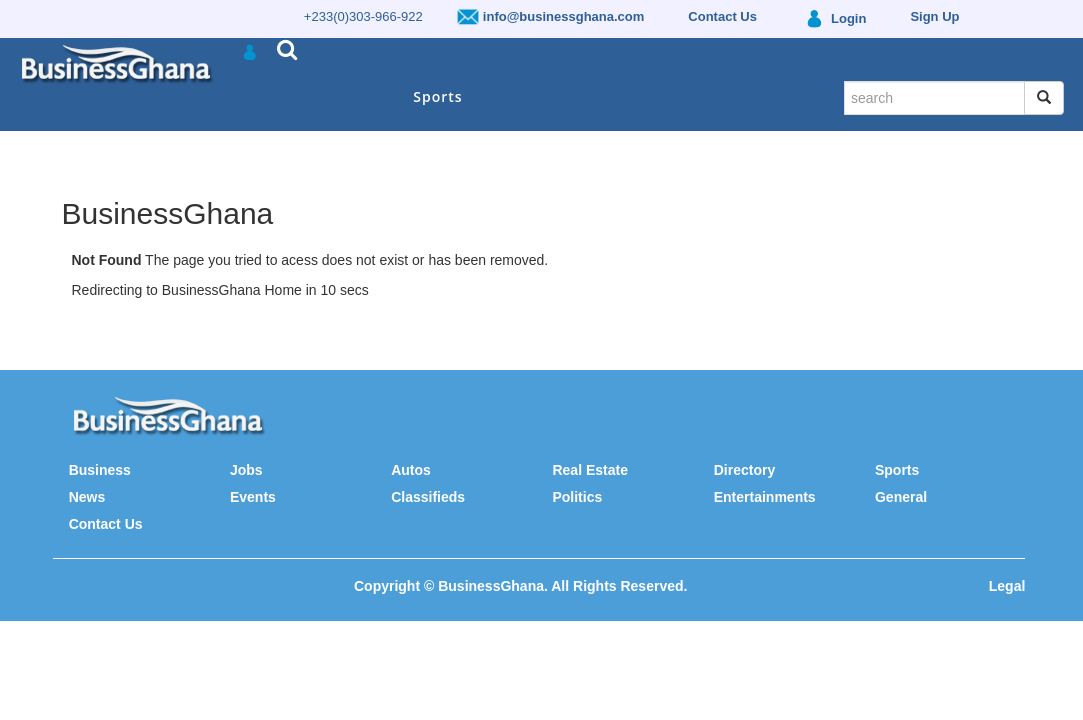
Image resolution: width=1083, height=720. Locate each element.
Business (100, 470)
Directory (744, 470)
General (901, 497)
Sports (437, 96)
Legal (1007, 586)
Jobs (246, 470)
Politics (577, 497)
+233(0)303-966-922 (363, 16)
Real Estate (589, 470)
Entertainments (765, 497)
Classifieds (428, 497)
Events (253, 497)
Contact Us (106, 524)
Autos (411, 470)
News (87, 497)
